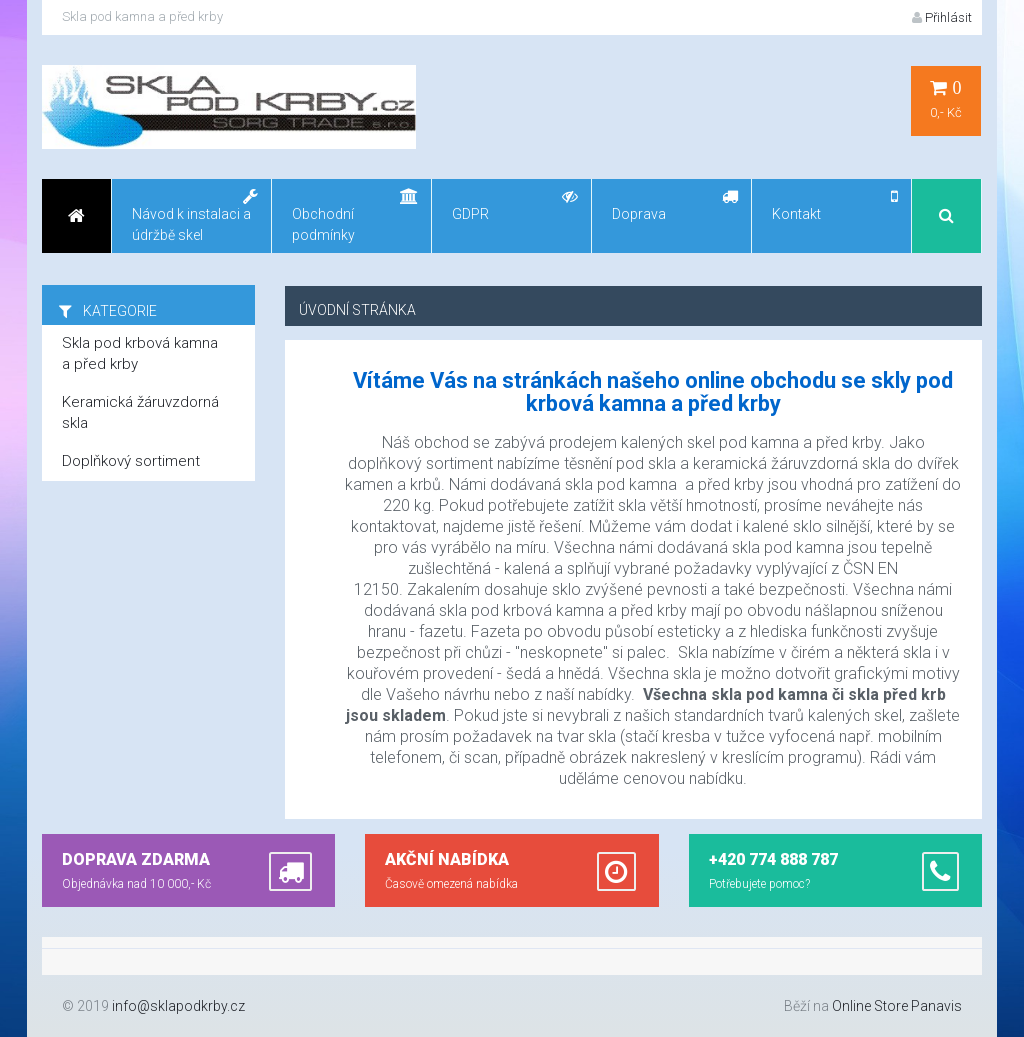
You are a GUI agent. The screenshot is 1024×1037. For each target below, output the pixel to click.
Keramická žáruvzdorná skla (140, 412)
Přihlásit (942, 17)
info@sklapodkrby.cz (178, 1006)
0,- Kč (946, 99)
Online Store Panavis (897, 1006)
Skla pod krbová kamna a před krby (140, 353)
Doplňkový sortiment (131, 461)
